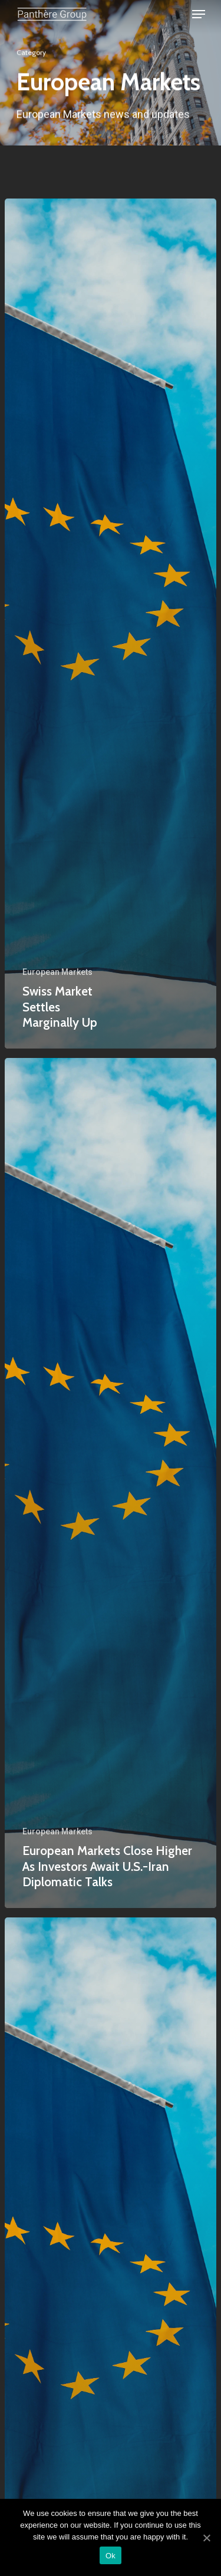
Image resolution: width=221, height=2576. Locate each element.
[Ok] (206, 2538)
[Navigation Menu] (198, 14)
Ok (110, 2555)
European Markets (57, 972)
